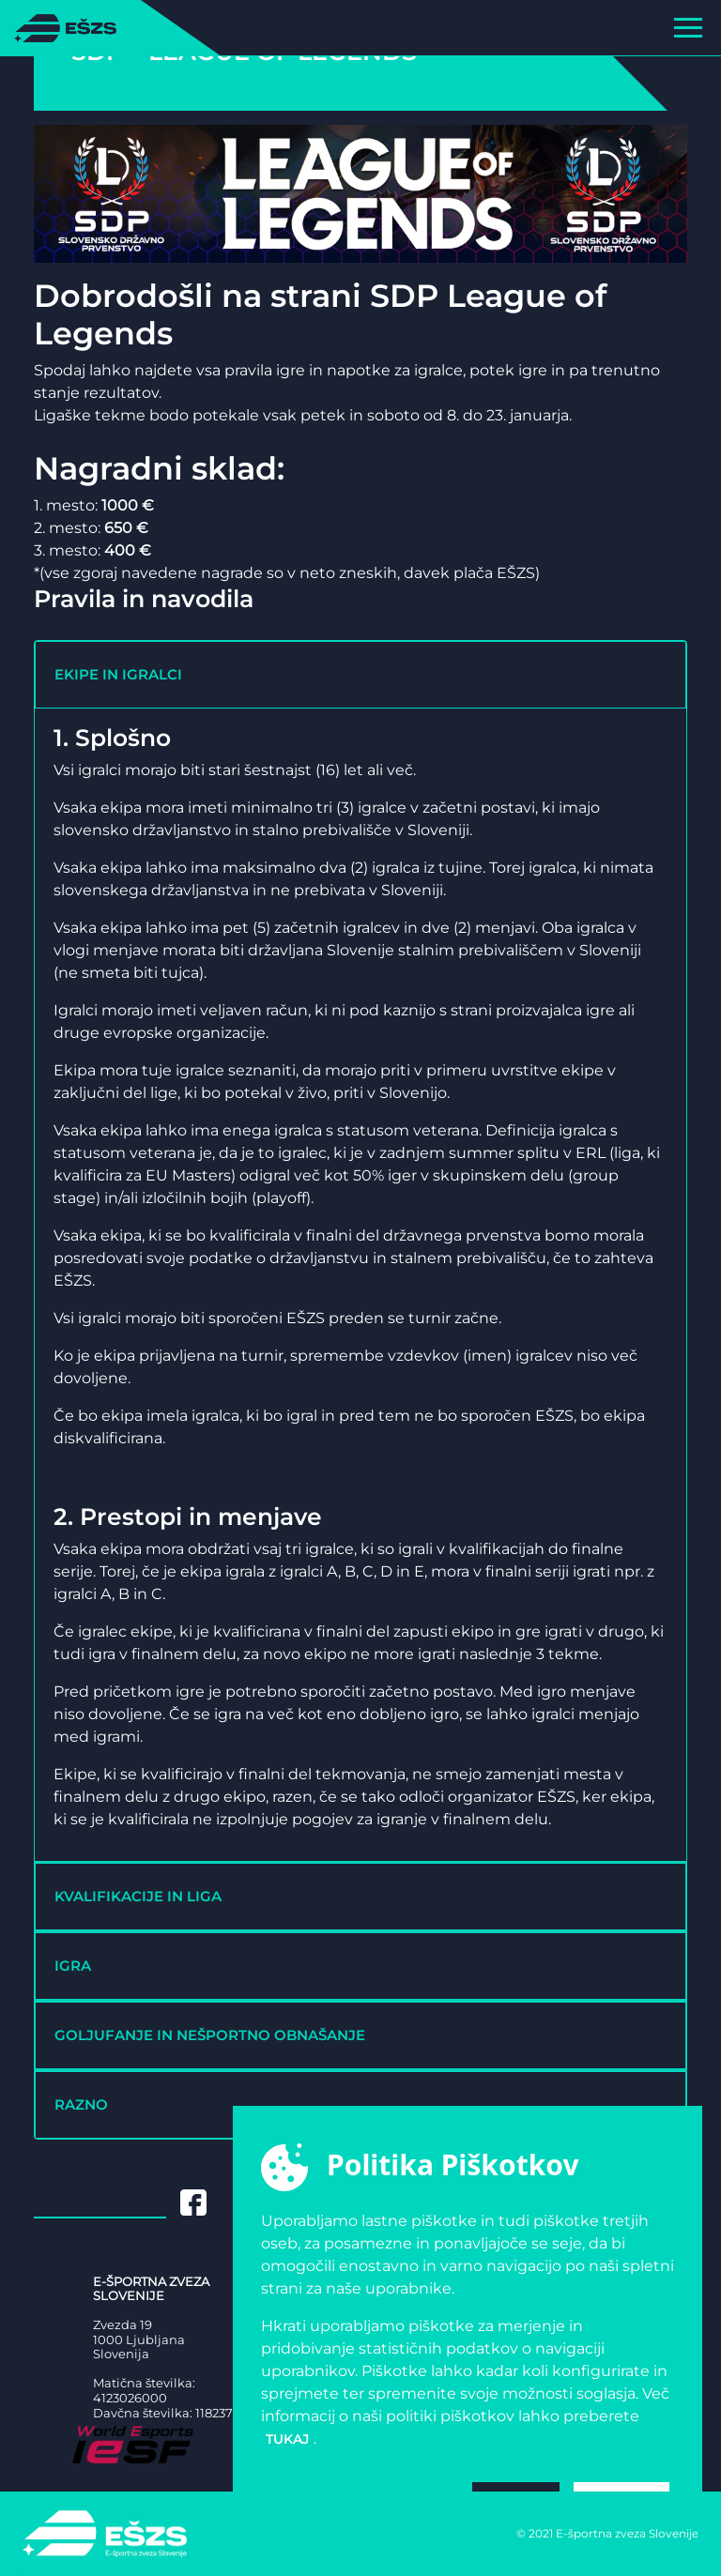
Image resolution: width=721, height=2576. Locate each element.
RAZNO (81, 2104)
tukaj (287, 2439)
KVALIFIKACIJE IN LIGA (138, 1896)
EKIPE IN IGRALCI (118, 674)
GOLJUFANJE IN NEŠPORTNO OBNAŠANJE (209, 2035)
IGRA (72, 1965)
